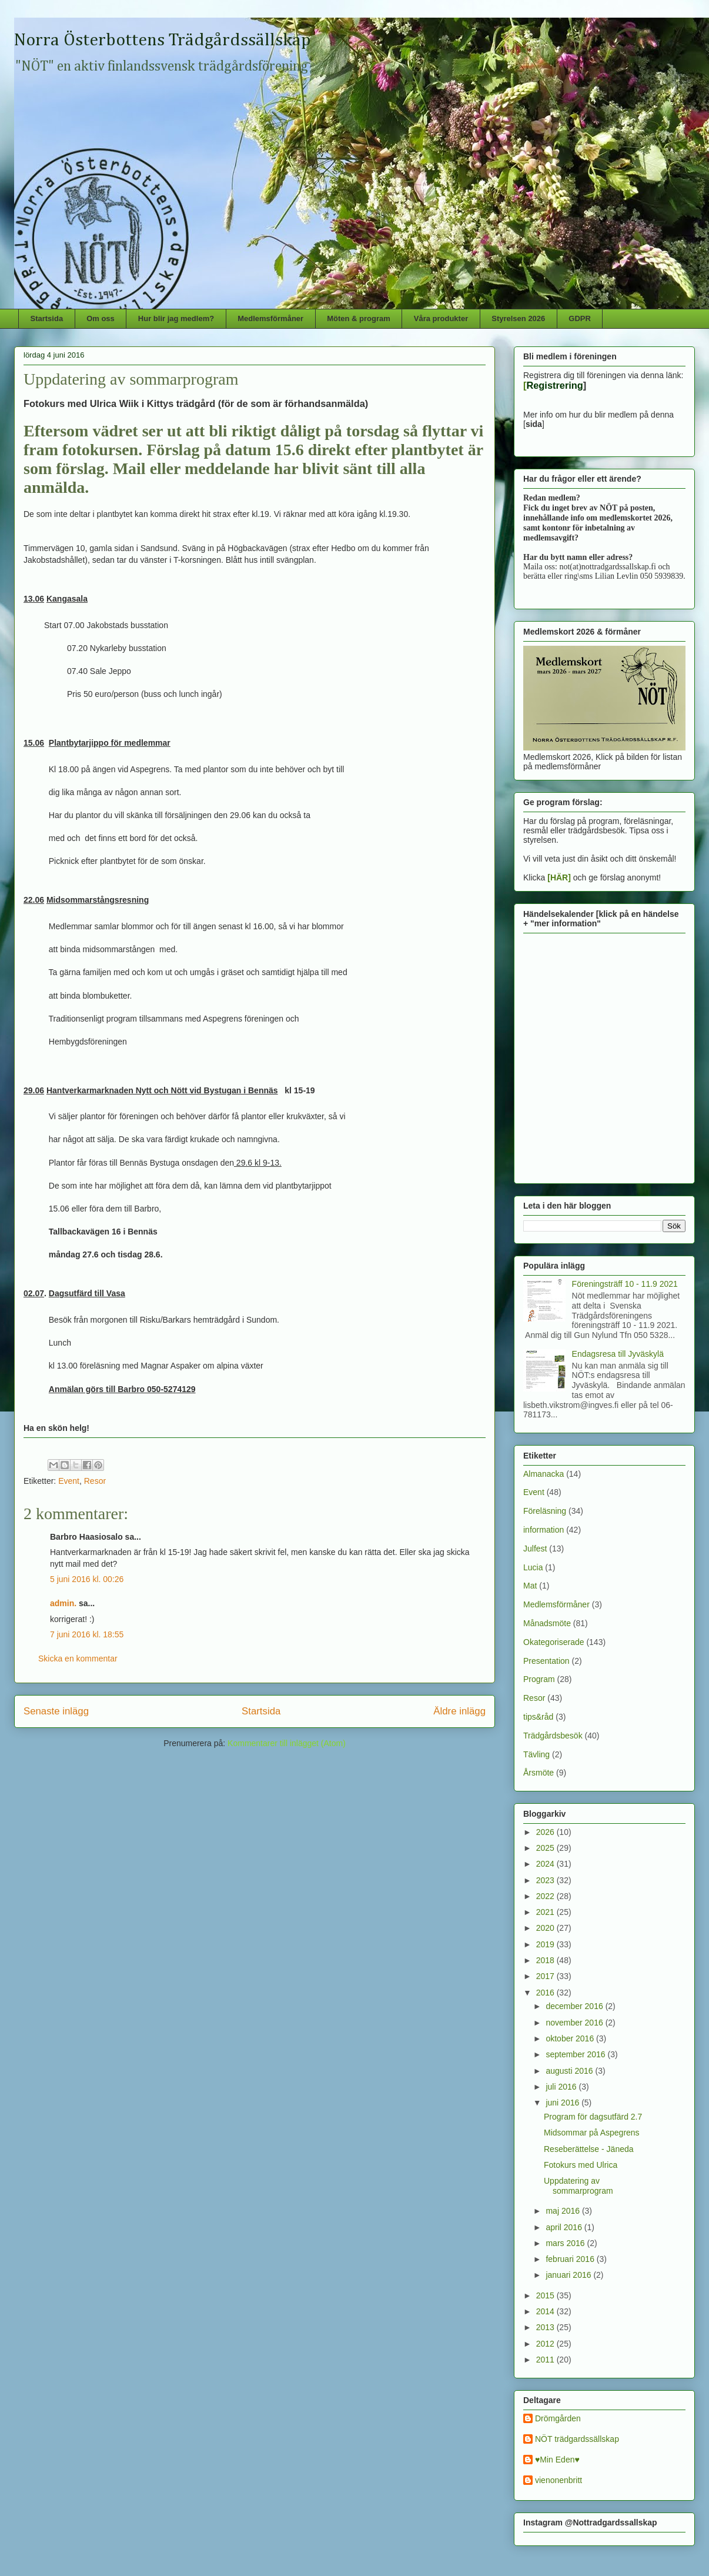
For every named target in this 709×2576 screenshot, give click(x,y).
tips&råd (538, 1716)
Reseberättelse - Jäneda (589, 2149)
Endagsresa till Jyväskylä (618, 1354)
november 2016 (575, 2022)
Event (68, 1481)
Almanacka (543, 1474)
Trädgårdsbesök (553, 1735)
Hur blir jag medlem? (176, 318)
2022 (546, 1896)
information (543, 1529)
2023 (546, 1880)
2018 (546, 1960)
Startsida (47, 318)
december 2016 (575, 2006)
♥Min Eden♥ (557, 2459)
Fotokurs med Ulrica (580, 2165)
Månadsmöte (547, 1623)
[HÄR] (559, 877)
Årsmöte (538, 1772)
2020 (546, 1928)
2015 (546, 2295)
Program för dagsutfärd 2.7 (593, 2116)
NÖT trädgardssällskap (577, 2439)
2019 (546, 1944)
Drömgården (558, 2418)
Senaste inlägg (56, 1711)
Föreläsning (544, 1511)
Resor (95, 1481)
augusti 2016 (570, 2071)
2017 (546, 1976)
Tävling (536, 1754)
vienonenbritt (558, 2480)
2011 (546, 2359)
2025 (546, 1848)
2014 (546, 2311)
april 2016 (565, 2227)
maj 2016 (563, 2210)
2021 (546, 1912)
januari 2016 (569, 2275)
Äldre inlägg (459, 1711)
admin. (63, 1603)
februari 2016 (571, 2259)
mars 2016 (566, 2243)
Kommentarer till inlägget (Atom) (287, 1743)
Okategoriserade (553, 1642)
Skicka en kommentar (78, 1658)
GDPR (579, 318)
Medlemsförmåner (270, 318)
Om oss (100, 318)
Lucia (533, 1567)
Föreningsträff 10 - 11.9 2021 (625, 1284)
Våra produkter (441, 318)
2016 (546, 1992)
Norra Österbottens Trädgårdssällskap (162, 40)
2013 (546, 2327)
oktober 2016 (571, 2038)
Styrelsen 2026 (518, 318)
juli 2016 (562, 2086)
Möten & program (358, 318)
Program (539, 1679)
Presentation (546, 1661)
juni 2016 (563, 2102)
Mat (530, 1585)
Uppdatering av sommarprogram (578, 2185)
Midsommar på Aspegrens (592, 2132)
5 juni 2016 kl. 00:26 (86, 1579)
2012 (546, 2343)
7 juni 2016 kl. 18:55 (86, 1634)
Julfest (535, 1548)
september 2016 (576, 2054)
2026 (546, 1832)
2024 (546, 1863)
